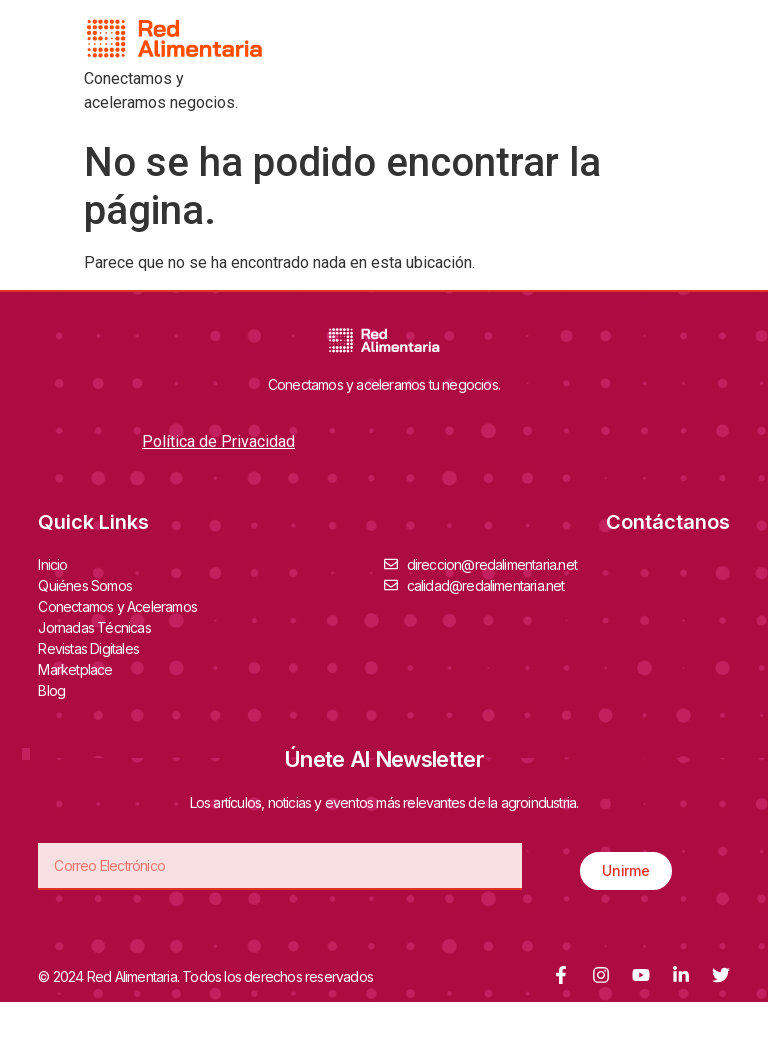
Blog (51, 690)
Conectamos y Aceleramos (122, 606)
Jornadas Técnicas (99, 627)
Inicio (52, 564)
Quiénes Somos (90, 585)
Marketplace (75, 669)
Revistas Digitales (93, 648)
